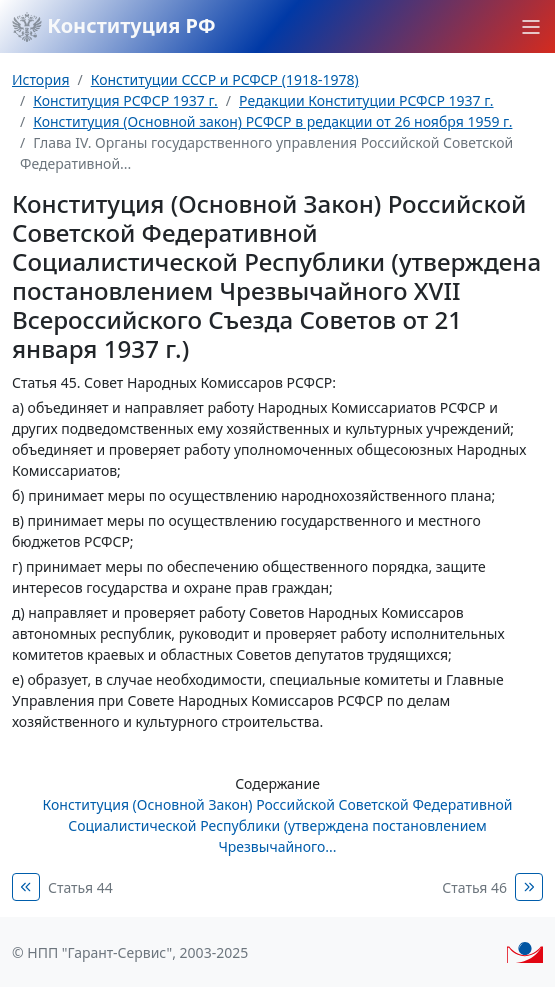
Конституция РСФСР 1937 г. (125, 100)
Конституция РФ (114, 27)
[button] (531, 27)
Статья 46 (474, 887)
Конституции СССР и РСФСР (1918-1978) (225, 79)
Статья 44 (80, 887)
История (40, 79)
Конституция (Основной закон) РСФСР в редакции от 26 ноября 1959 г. (272, 121)
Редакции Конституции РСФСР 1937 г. (366, 100)
